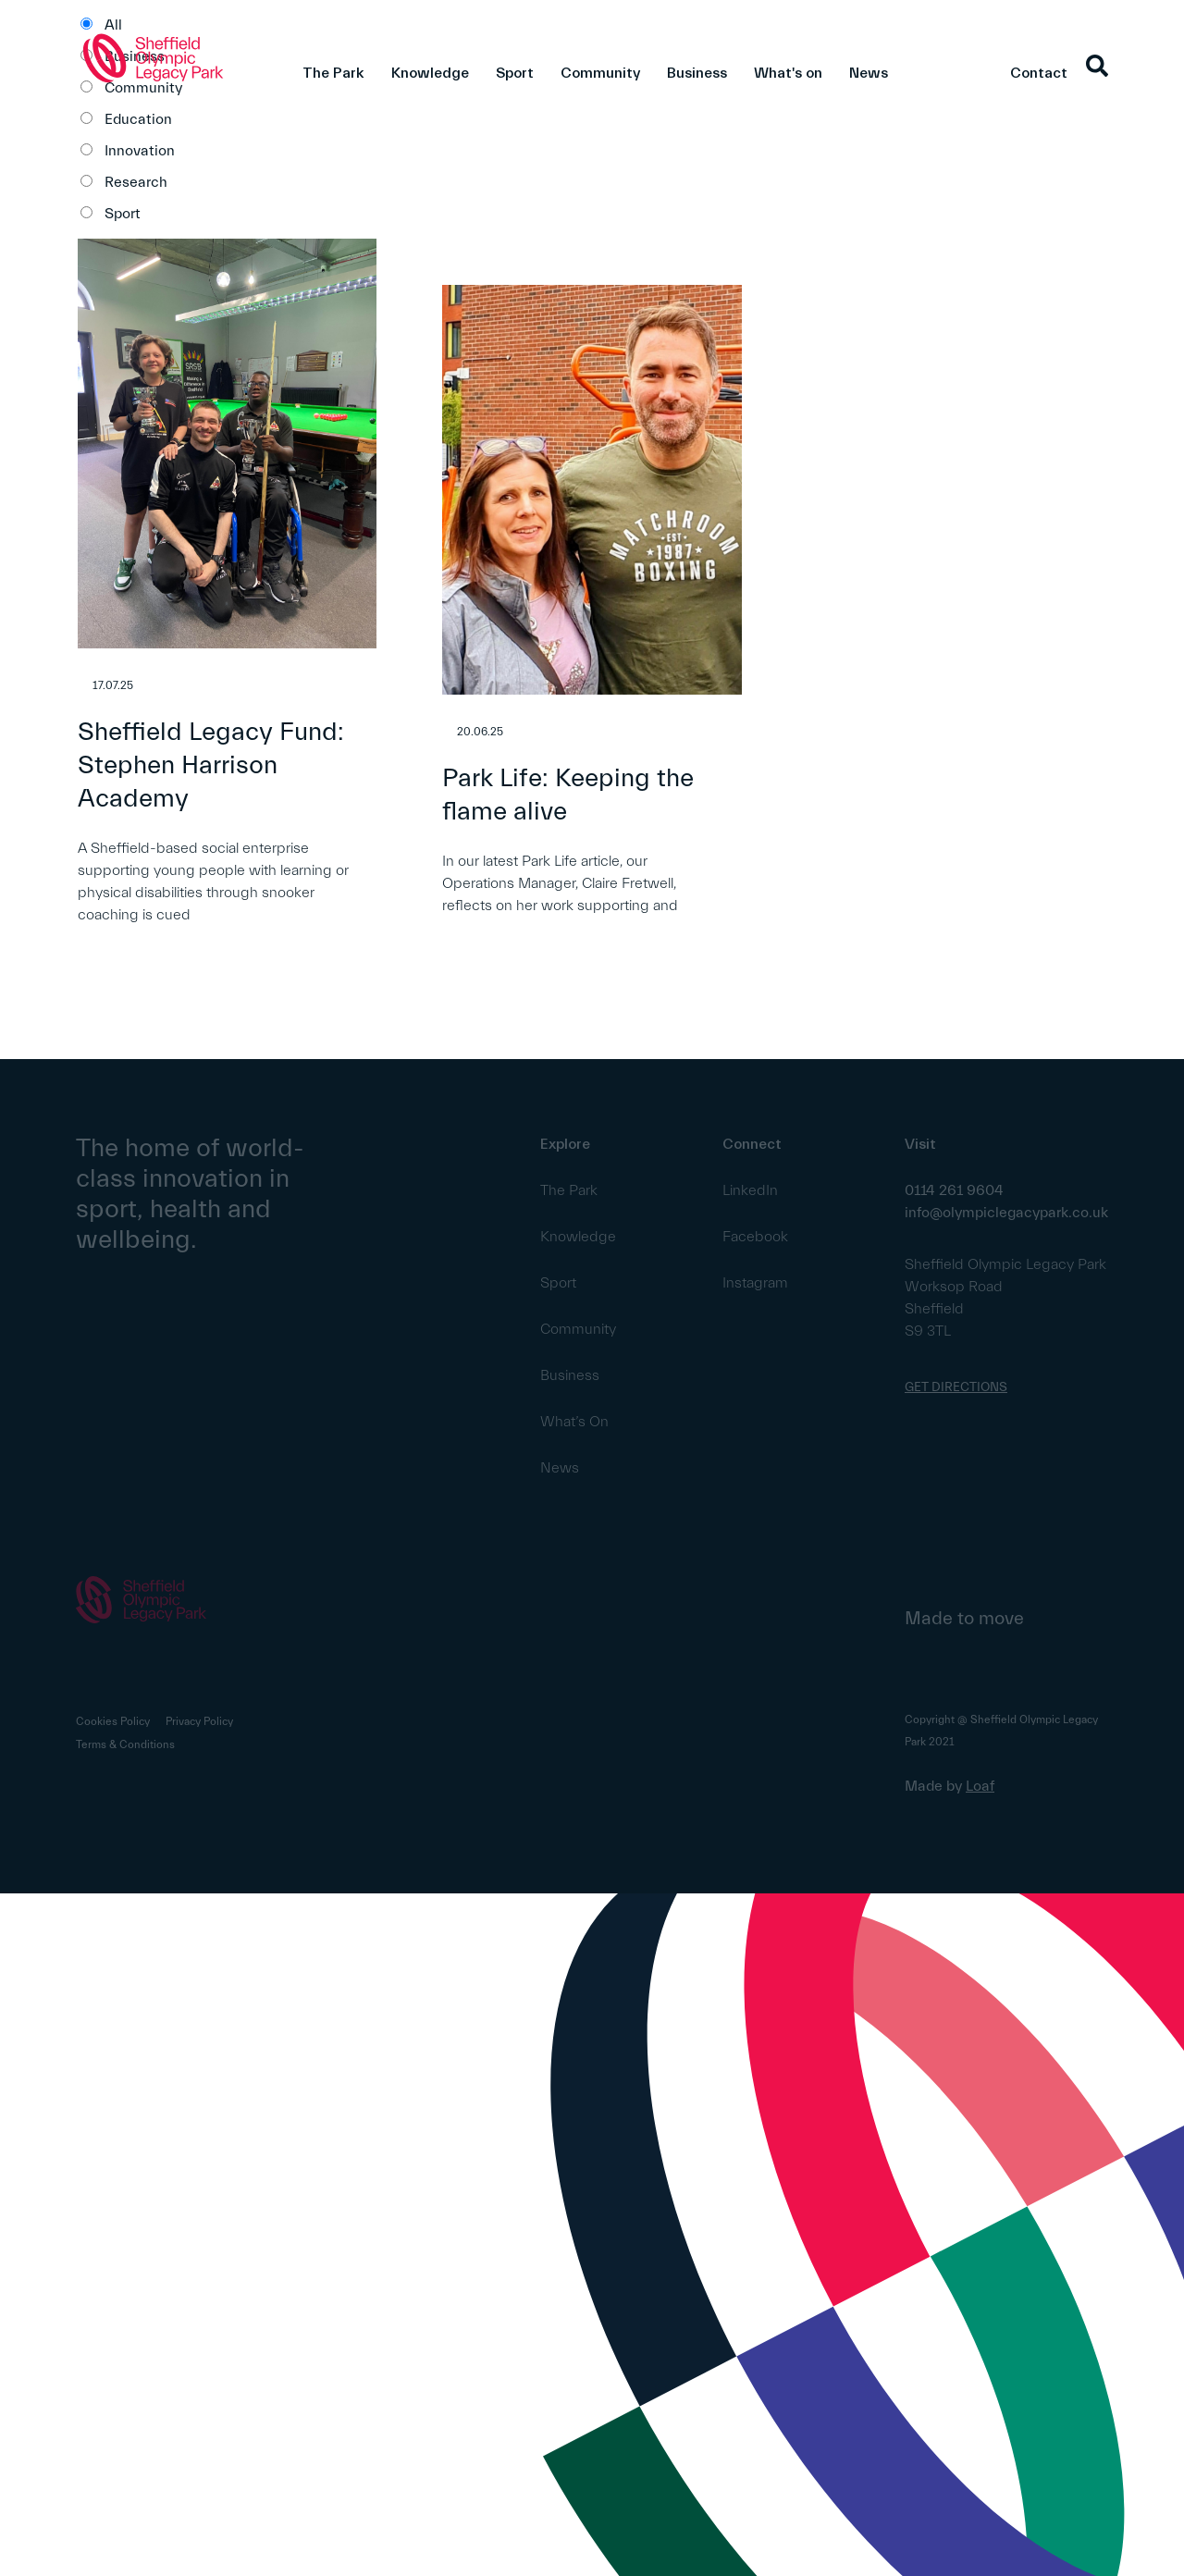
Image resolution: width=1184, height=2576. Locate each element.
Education (138, 119)
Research (136, 182)
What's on (788, 73)
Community (600, 73)
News (868, 73)
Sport (515, 73)
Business (697, 73)
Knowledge (430, 73)
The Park (333, 73)
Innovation (140, 150)
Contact (1038, 73)
